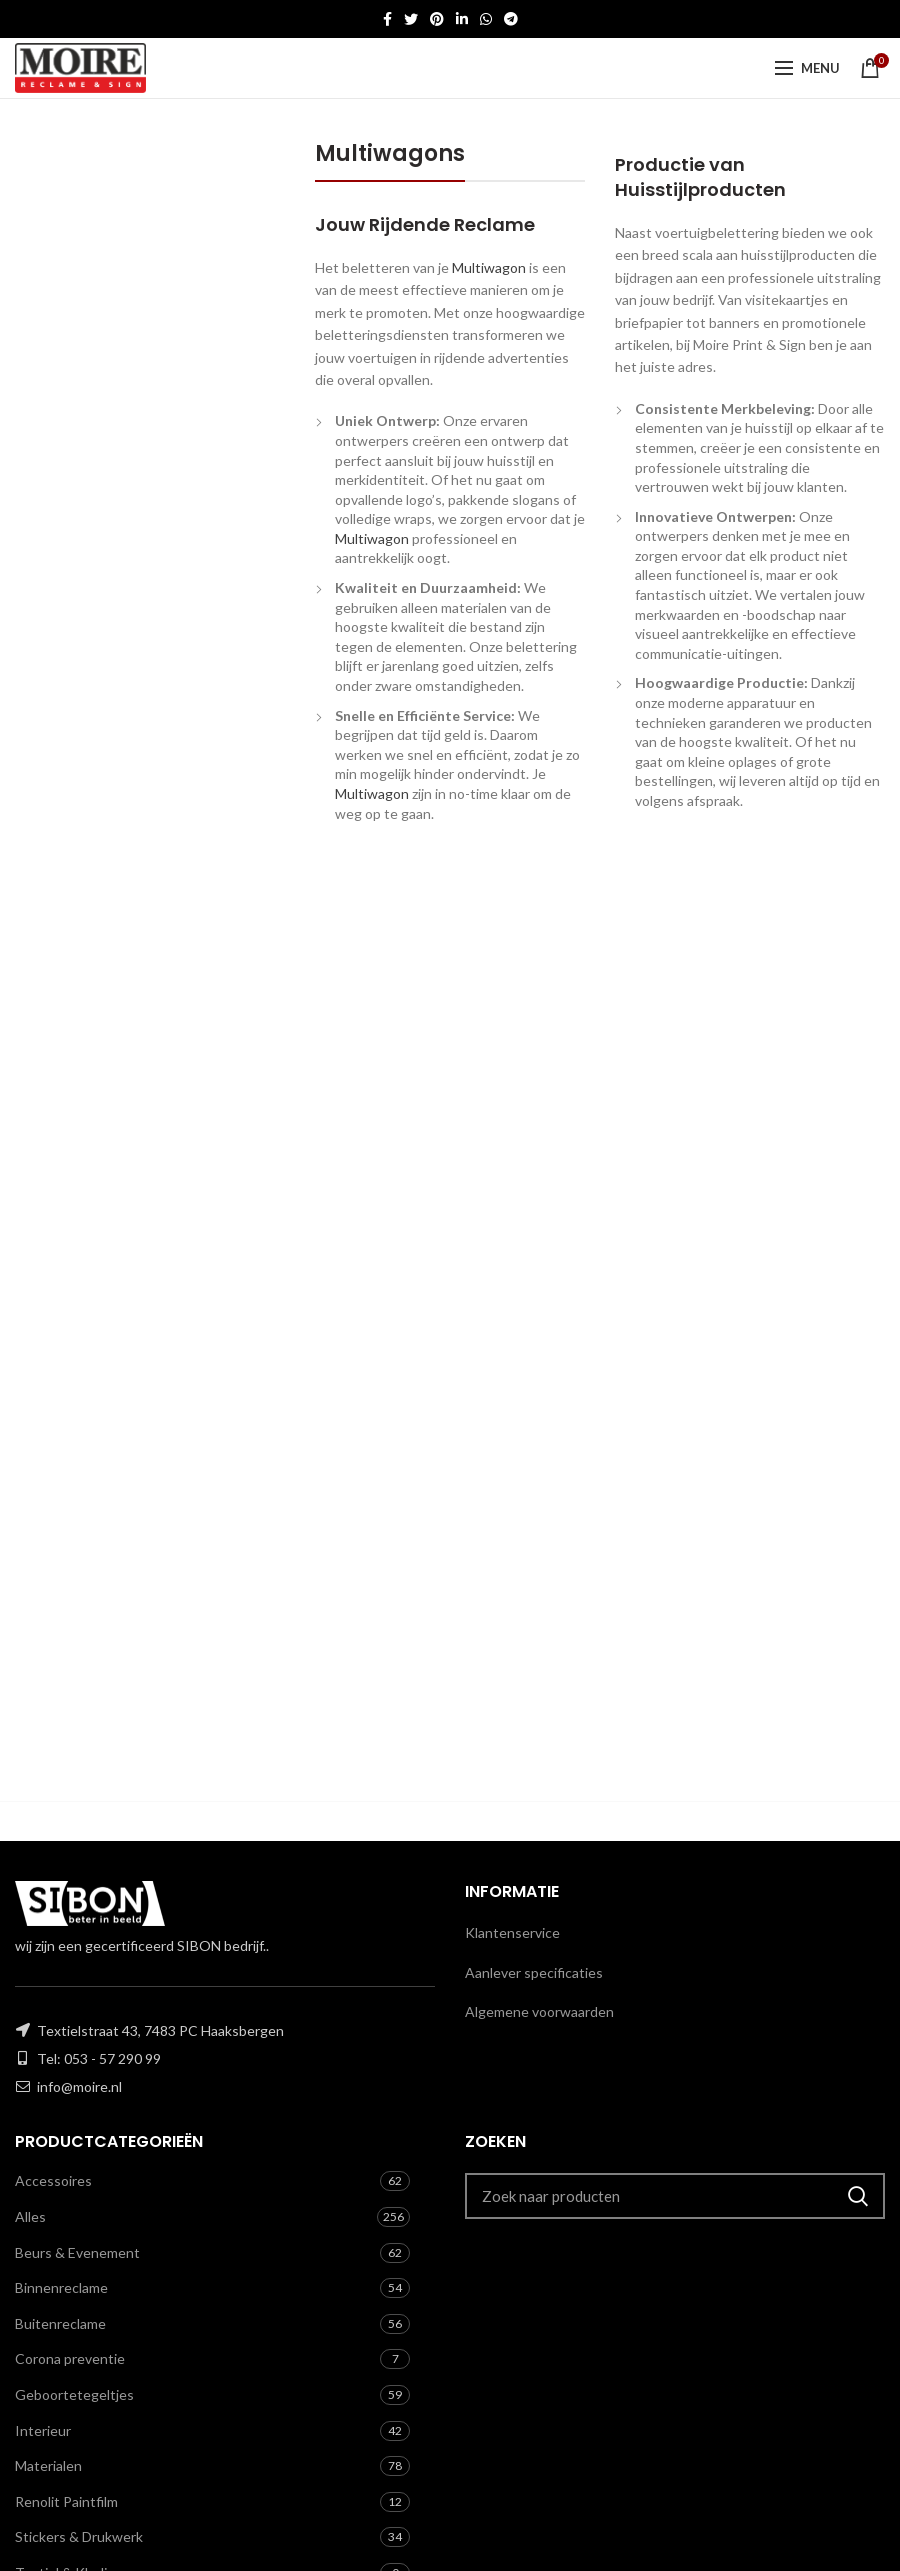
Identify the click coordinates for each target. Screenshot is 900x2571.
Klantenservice (512, 1932)
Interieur (43, 2430)
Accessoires (53, 2180)
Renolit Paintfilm (66, 2501)
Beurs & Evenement (77, 2252)
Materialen (48, 2465)
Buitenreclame (60, 2323)
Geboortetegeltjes (74, 2394)
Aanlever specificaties (534, 1972)
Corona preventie (70, 2358)
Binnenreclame (61, 2287)
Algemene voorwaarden (539, 2011)
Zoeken (858, 2196)
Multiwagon (489, 267)
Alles (30, 2216)
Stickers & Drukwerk (79, 2536)
